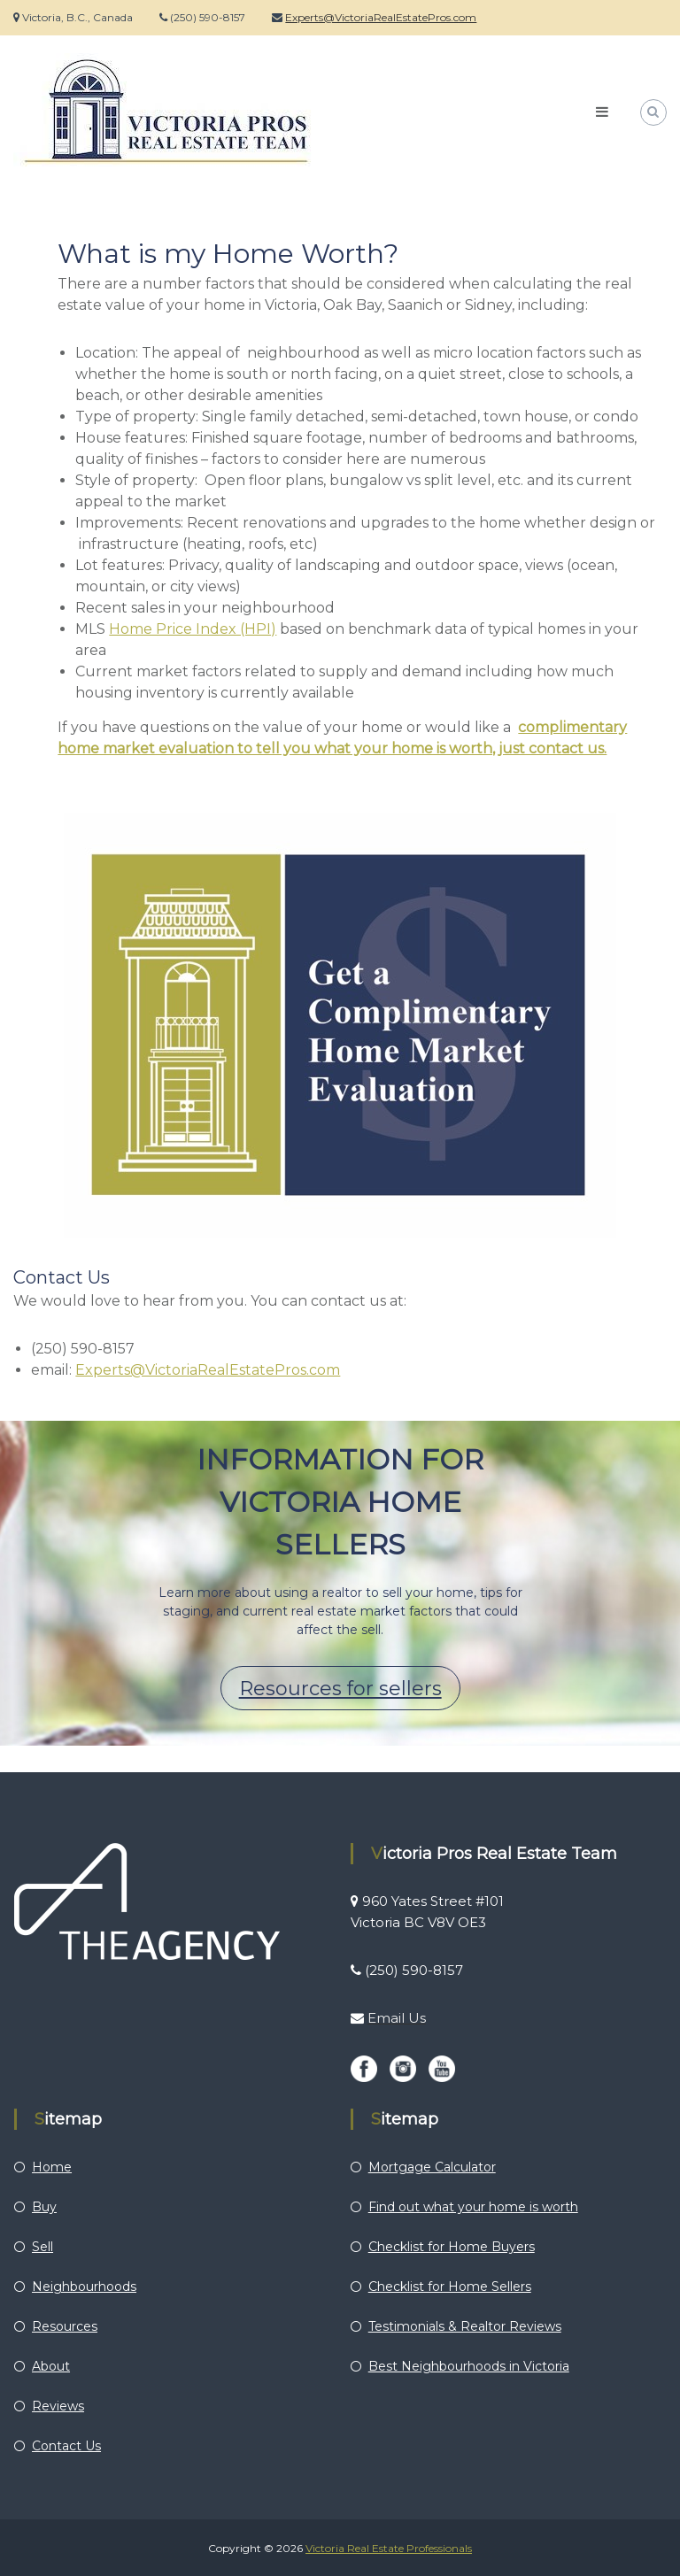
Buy (44, 2207)
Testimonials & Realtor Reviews (464, 2326)
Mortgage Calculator (432, 2167)
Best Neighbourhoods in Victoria (468, 2366)
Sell (42, 2247)
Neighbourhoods (84, 2286)
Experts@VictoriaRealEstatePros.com (380, 17)
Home (52, 2167)
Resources (64, 2326)
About (51, 2366)
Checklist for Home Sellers (449, 2286)
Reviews (58, 2406)
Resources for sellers (340, 1689)
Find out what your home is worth (473, 2207)
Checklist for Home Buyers (451, 2247)
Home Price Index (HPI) (192, 629)
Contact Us (66, 2446)
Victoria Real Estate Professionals (388, 2548)
